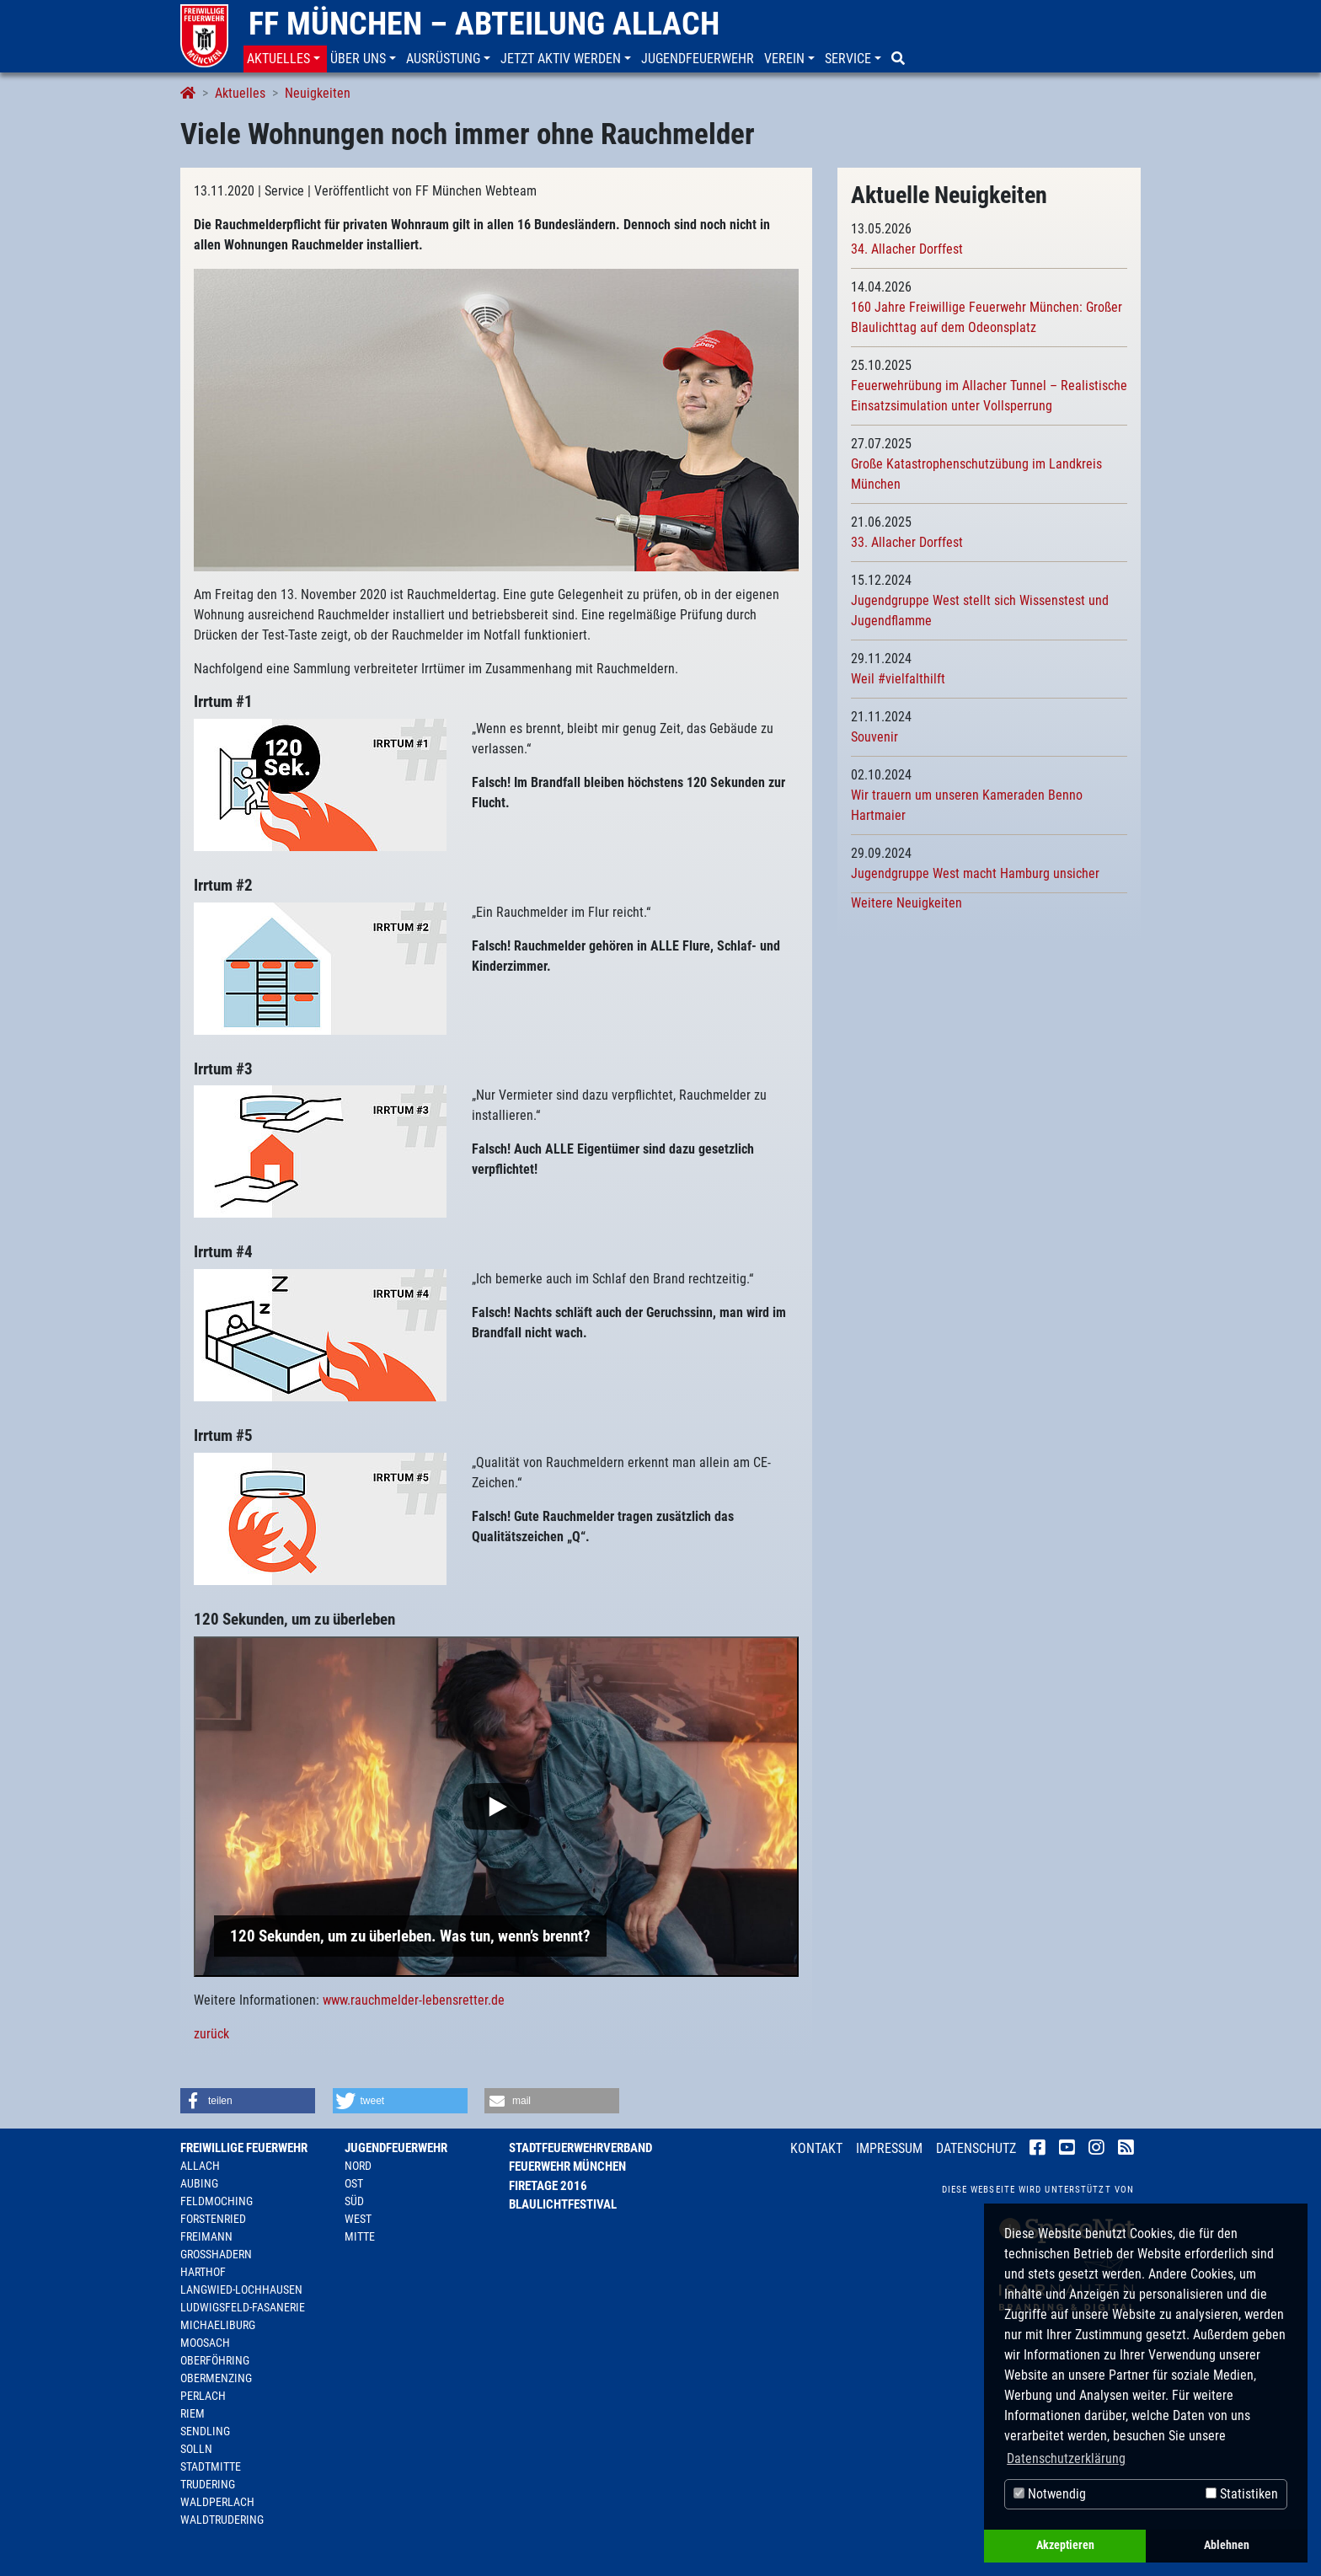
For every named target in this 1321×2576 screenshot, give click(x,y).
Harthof (203, 2272)
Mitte (360, 2236)
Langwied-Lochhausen (241, 2289)
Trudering (207, 2484)
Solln (196, 2449)
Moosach (205, 2342)
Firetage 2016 (548, 2185)
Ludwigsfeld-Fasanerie (242, 2307)
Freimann (206, 2236)
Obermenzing (216, 2378)
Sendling (205, 2431)
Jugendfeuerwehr (396, 2148)
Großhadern (216, 2254)
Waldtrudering (222, 2519)
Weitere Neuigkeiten (906, 903)
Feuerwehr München (567, 2166)
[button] (285, 59)
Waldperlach (217, 2502)
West (358, 2218)
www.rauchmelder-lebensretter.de (414, 2000)
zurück (211, 2034)
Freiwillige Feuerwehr (244, 2148)
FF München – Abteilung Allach (484, 23)
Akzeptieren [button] (1065, 2545)
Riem (192, 2413)
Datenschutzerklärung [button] (1066, 2458)
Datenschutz (976, 2148)
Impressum (889, 2148)
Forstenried (213, 2218)
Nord (358, 2165)
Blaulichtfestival (563, 2204)
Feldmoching (216, 2201)
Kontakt (816, 2148)
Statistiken (1242, 2494)
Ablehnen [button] (1226, 2545)
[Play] (496, 1806)
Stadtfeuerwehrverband (580, 2148)
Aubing (199, 2183)
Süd (354, 2201)
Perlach (203, 2395)
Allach (200, 2165)
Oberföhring (214, 2360)
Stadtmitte (210, 2466)
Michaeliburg (217, 2325)
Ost (354, 2183)
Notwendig (1049, 2494)
